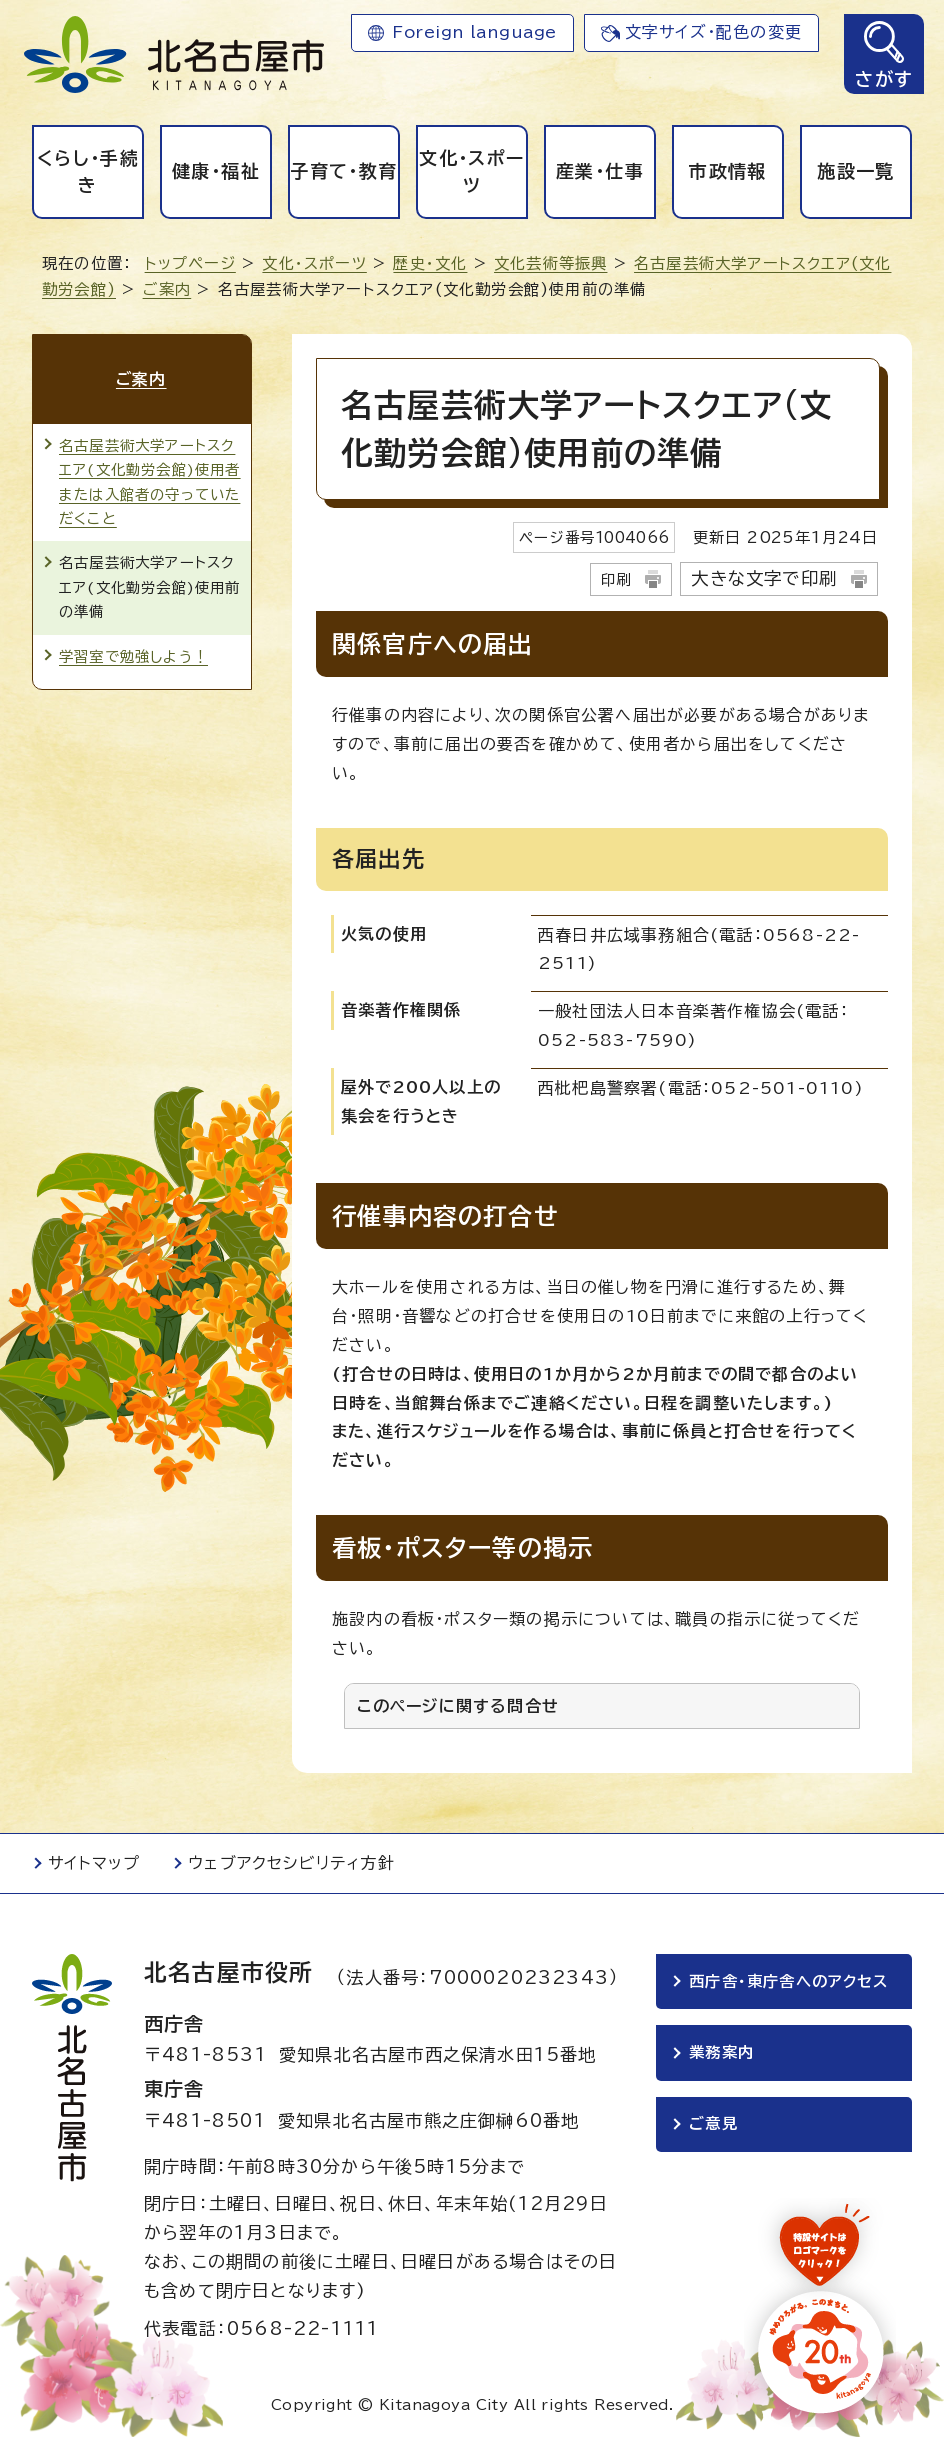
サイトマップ (94, 1863)
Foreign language (474, 32)
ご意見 (713, 2125)
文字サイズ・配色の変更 (713, 32)
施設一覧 (855, 171)
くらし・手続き (88, 171)
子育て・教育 (343, 171)
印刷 (616, 579)
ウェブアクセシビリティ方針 (291, 1863)
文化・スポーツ (471, 171)
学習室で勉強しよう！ (133, 655)
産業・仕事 (600, 171)
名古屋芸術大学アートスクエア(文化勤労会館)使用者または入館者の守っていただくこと (150, 480)
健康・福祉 (216, 171)
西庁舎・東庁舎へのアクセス (789, 1981)
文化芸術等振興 (550, 263)
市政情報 (727, 171)
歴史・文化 (430, 263)
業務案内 (721, 2053)
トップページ (190, 263)
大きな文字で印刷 (764, 578)
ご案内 (167, 289)
